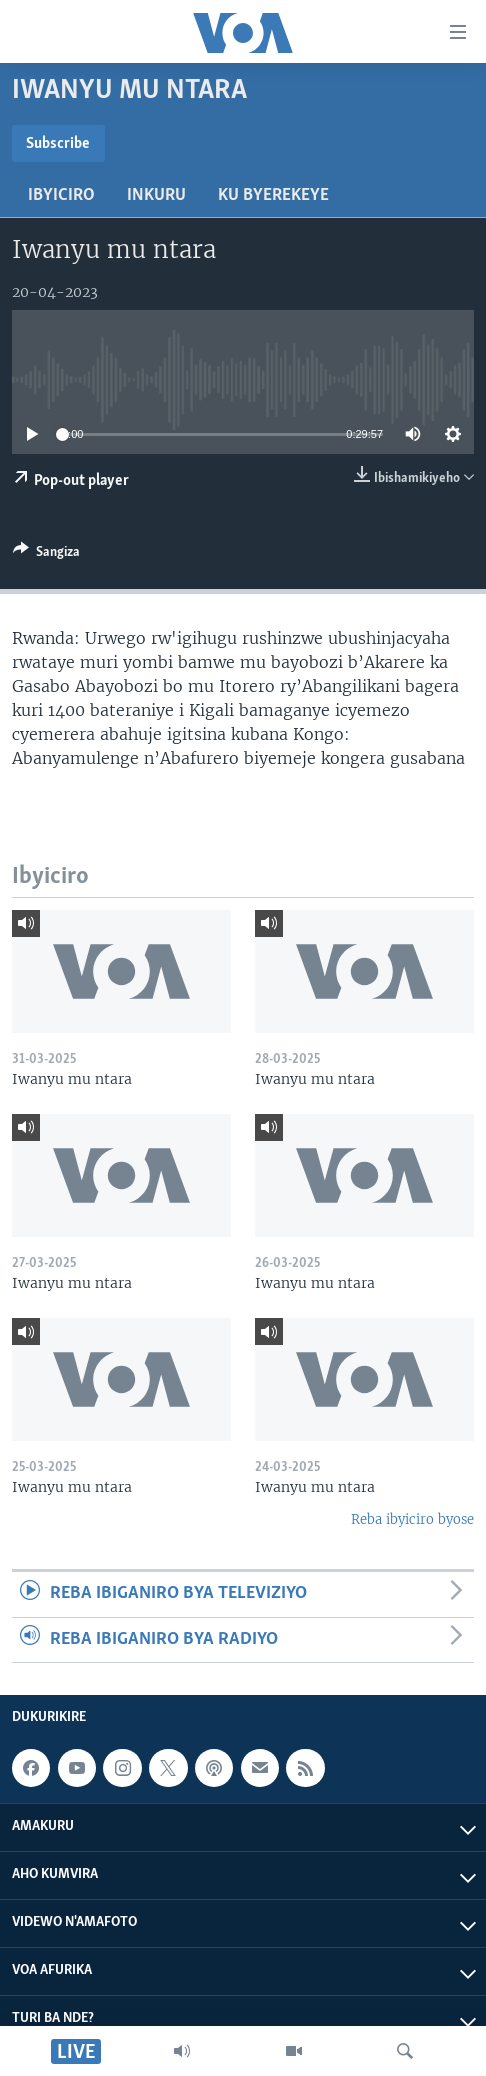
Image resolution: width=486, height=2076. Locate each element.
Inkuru (156, 195)
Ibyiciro (61, 195)
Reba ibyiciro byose (412, 1519)
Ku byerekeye (273, 195)
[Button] (46, 555)
